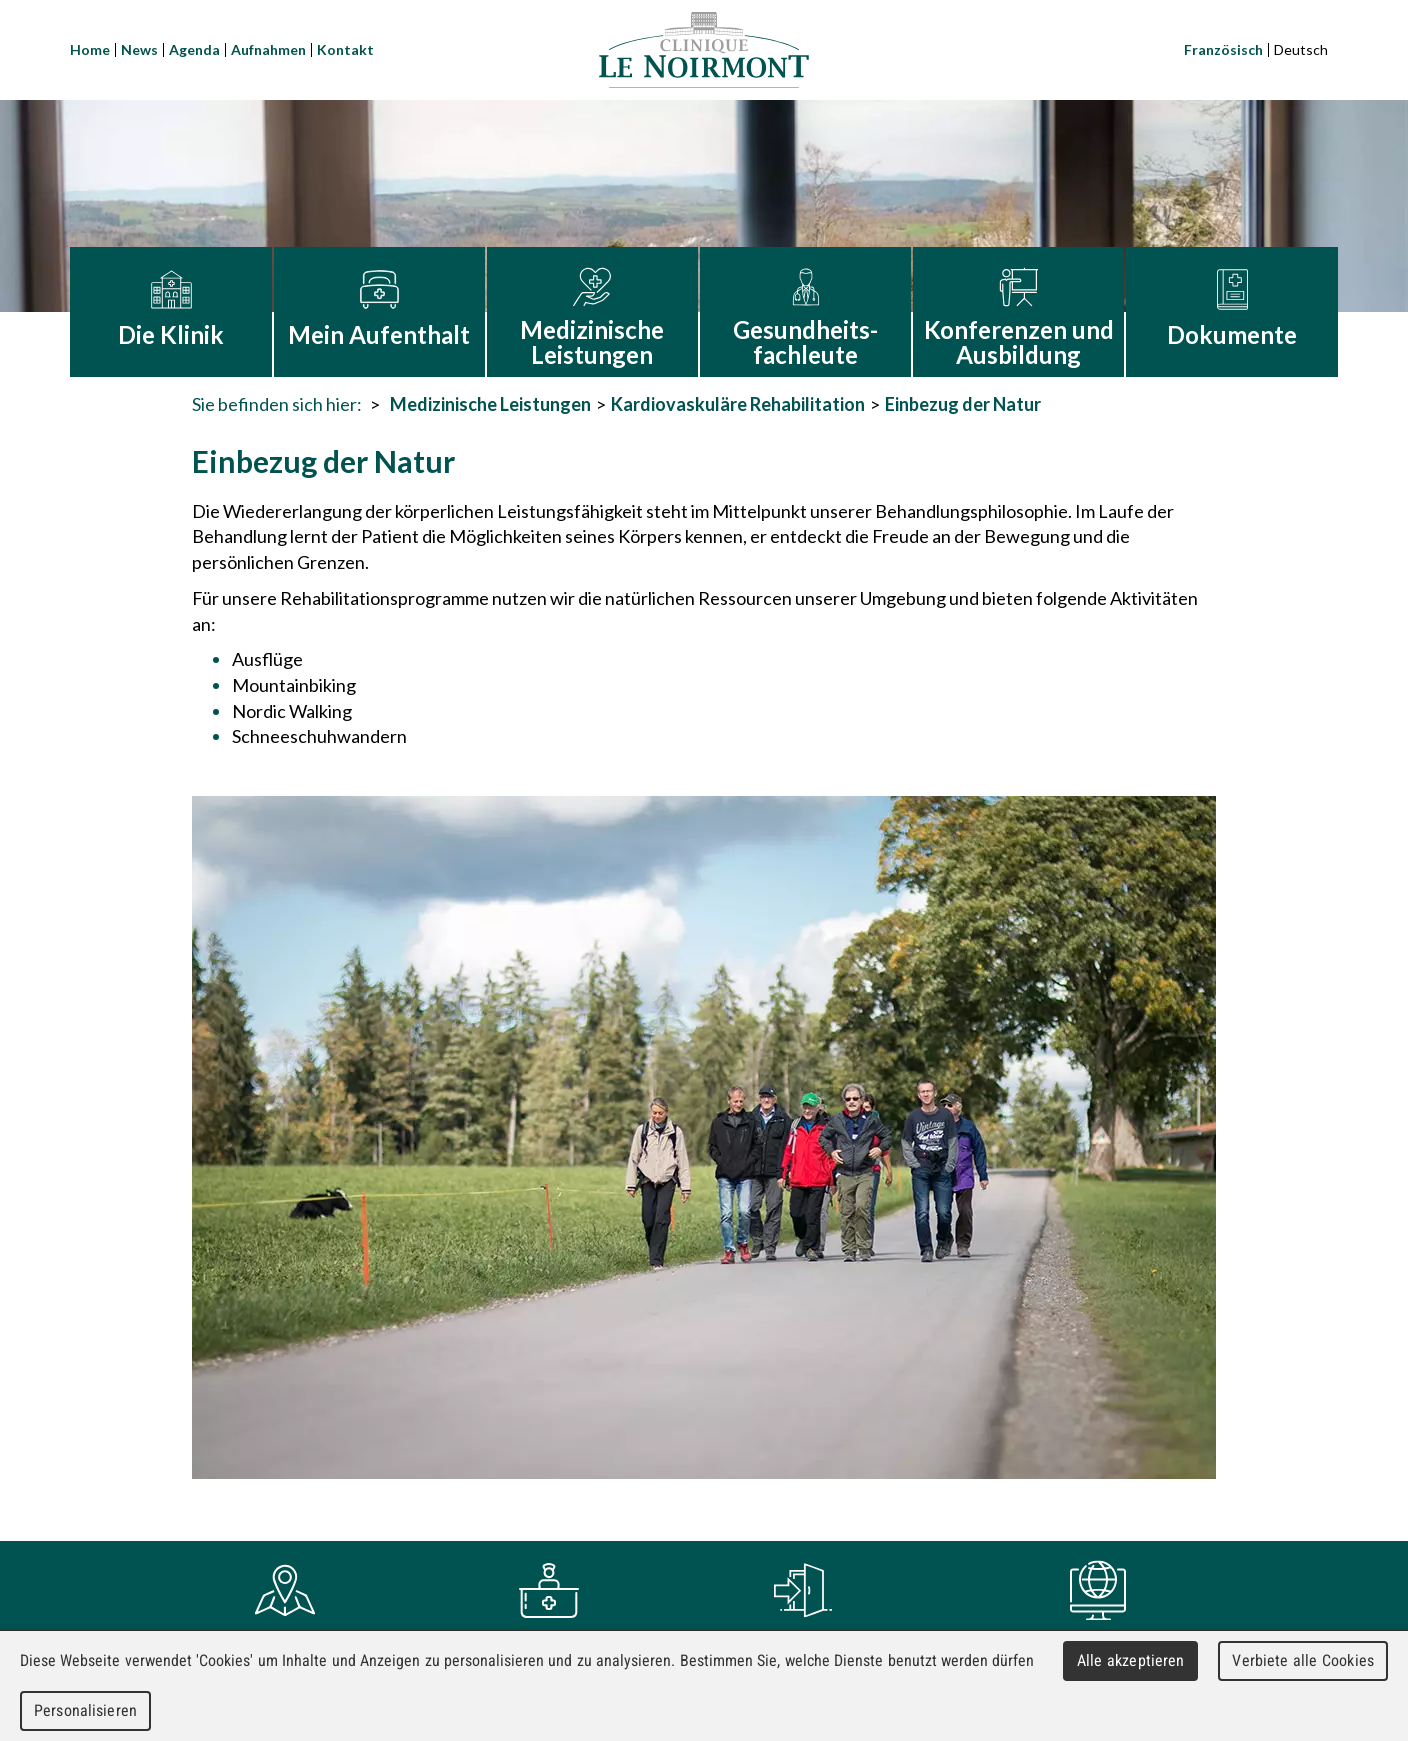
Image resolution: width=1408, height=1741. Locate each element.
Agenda (194, 49)
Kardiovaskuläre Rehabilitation (738, 404)
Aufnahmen (268, 49)
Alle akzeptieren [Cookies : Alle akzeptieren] (1131, 1660)
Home (90, 49)
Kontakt (345, 49)
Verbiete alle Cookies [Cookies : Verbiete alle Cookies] (1303, 1660)
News (139, 49)
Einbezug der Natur (963, 404)
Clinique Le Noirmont (704, 50)
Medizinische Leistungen (490, 404)
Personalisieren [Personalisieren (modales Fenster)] (85, 1710)
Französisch (1223, 49)
